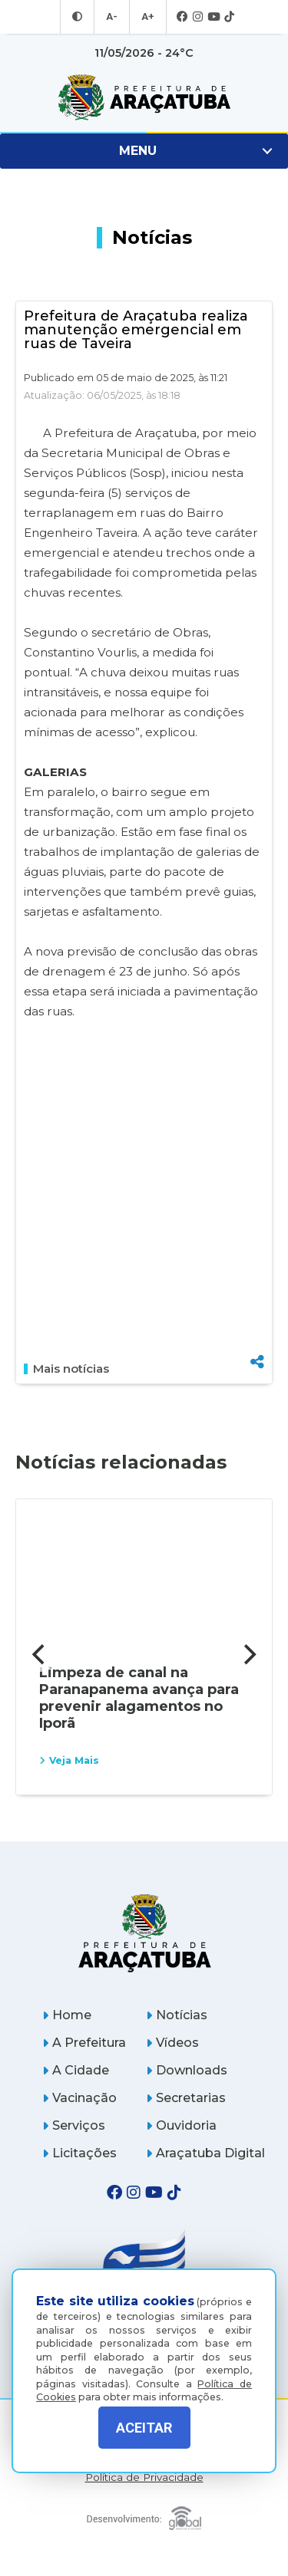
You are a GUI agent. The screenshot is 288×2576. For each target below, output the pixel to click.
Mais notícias (66, 1369)
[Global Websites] (144, 2514)
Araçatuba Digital (205, 2153)
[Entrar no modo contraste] (79, 17)
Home (66, 2015)
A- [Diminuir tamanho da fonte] (113, 17)
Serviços (73, 2125)
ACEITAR (144, 2428)
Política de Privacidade (144, 2477)
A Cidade (75, 2070)
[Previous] (40, 1655)
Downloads (186, 2070)
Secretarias (186, 2098)
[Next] (248, 1655)
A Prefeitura (84, 2042)
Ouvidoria (181, 2125)
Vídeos (172, 2042)
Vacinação (79, 2098)
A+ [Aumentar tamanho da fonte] (146, 17)
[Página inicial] (144, 1933)
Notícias (176, 2015)
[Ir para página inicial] (144, 97)
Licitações (79, 2153)
